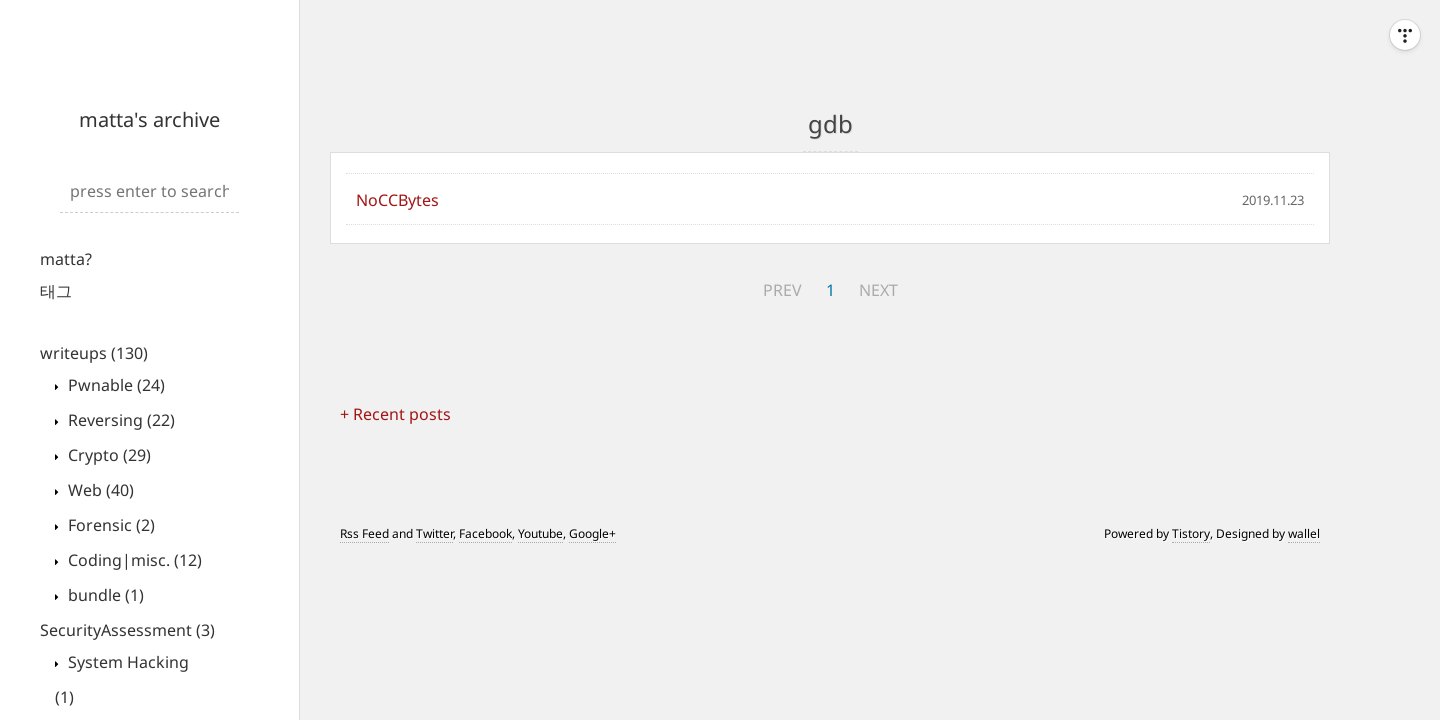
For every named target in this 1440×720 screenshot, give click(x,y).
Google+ (592, 533)
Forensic (109, 525)
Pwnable (114, 385)
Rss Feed (364, 533)
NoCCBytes (397, 200)
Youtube (540, 533)
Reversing (119, 420)
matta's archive (149, 119)
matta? (66, 259)
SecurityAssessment (127, 630)
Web (99, 490)
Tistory (1191, 533)
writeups (94, 353)
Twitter (434, 533)
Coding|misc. (133, 560)
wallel (1304, 533)
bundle (104, 595)
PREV (782, 290)
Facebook (485, 533)
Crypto (107, 455)
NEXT (878, 290)
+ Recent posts (395, 414)
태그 (56, 291)
